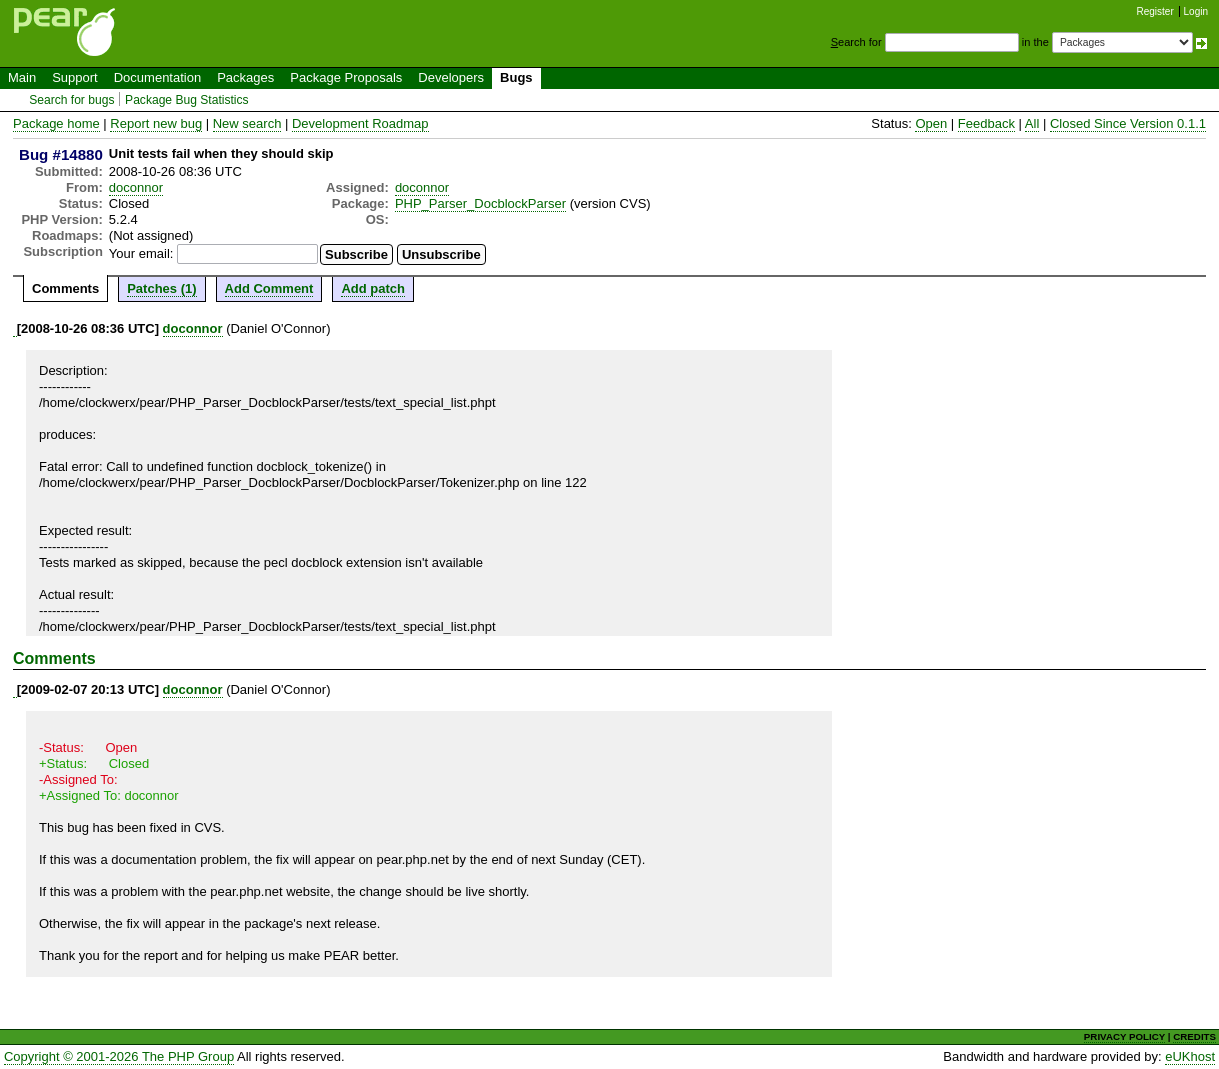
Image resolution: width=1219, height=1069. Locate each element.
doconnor (136, 187)
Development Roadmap (360, 123)
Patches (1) (161, 288)
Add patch (373, 288)
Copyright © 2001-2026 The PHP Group (119, 1056)
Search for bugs (71, 100)
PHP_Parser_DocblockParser (480, 203)
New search (247, 123)
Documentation (157, 77)
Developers (451, 77)
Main (22, 77)
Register (1155, 11)
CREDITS (1194, 1036)
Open (931, 123)
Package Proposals (346, 77)
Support (75, 77)
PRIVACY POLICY (1124, 1036)
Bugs (516, 77)
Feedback (986, 123)
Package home (56, 123)
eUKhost (1190, 1056)
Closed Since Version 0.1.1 (1128, 123)
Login (1196, 11)
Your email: (141, 253)
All (1032, 123)
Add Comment (269, 288)
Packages (245, 77)
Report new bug (156, 123)
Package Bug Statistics (187, 100)
